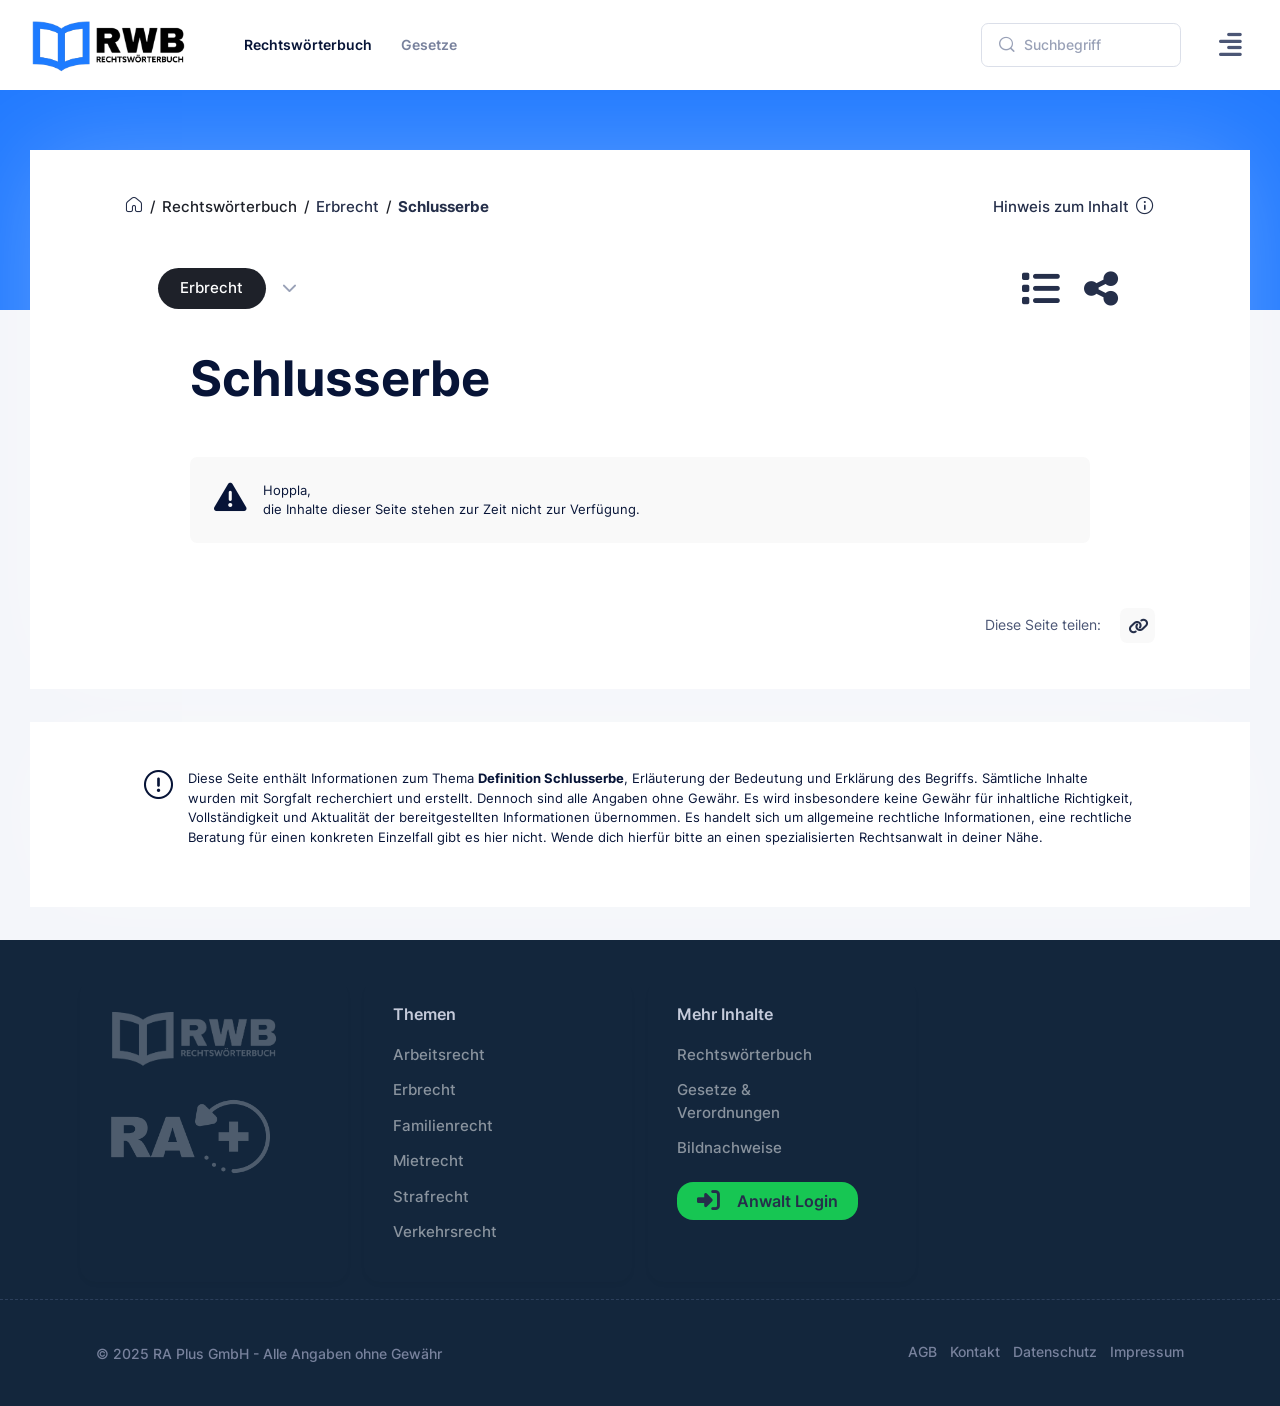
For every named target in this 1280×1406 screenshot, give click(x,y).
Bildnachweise (729, 1148)
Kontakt (975, 1351)
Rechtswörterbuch (744, 1055)
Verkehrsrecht (445, 1232)
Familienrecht (443, 1126)
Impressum (1147, 1351)
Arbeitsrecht (439, 1055)
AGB (922, 1351)
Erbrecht (211, 288)
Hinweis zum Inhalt (1074, 206)
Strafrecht (431, 1197)
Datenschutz (1055, 1351)
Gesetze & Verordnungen (728, 1101)
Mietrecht (428, 1161)
